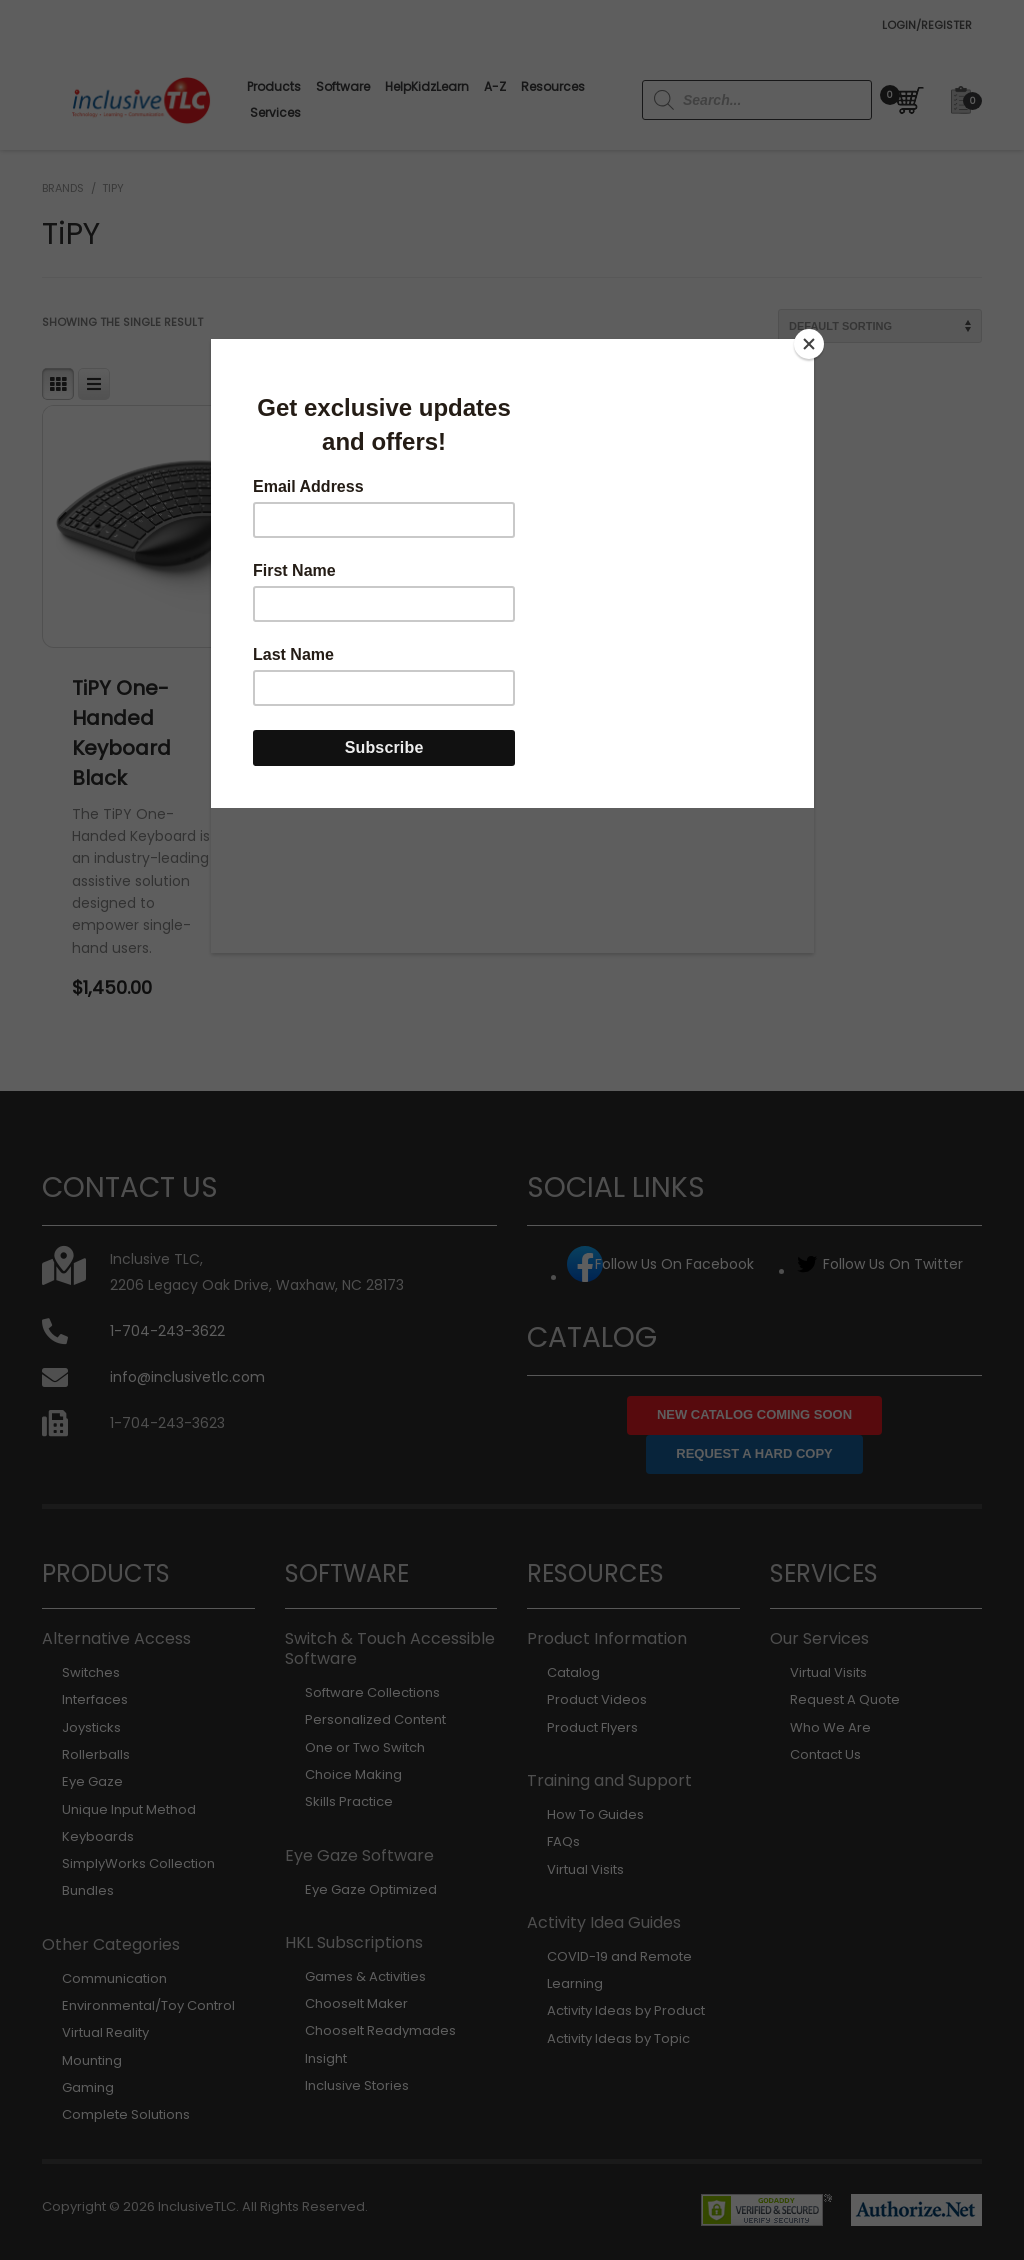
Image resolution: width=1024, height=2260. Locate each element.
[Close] (809, 344)
